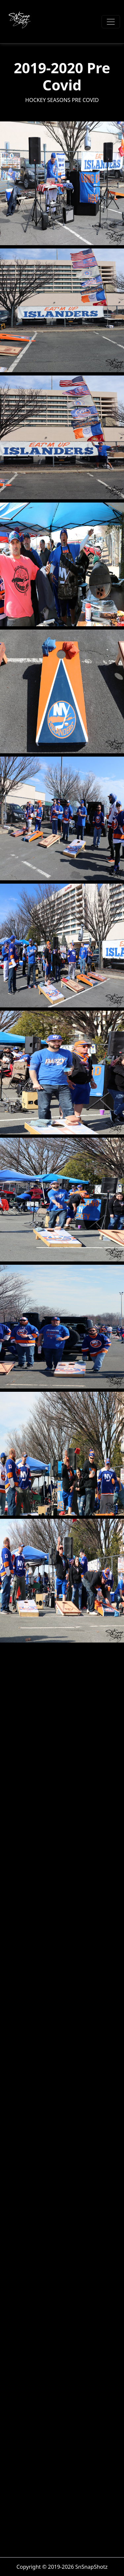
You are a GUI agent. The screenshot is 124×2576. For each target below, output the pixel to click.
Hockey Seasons (47, 100)
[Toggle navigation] (111, 21)
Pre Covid (85, 100)
